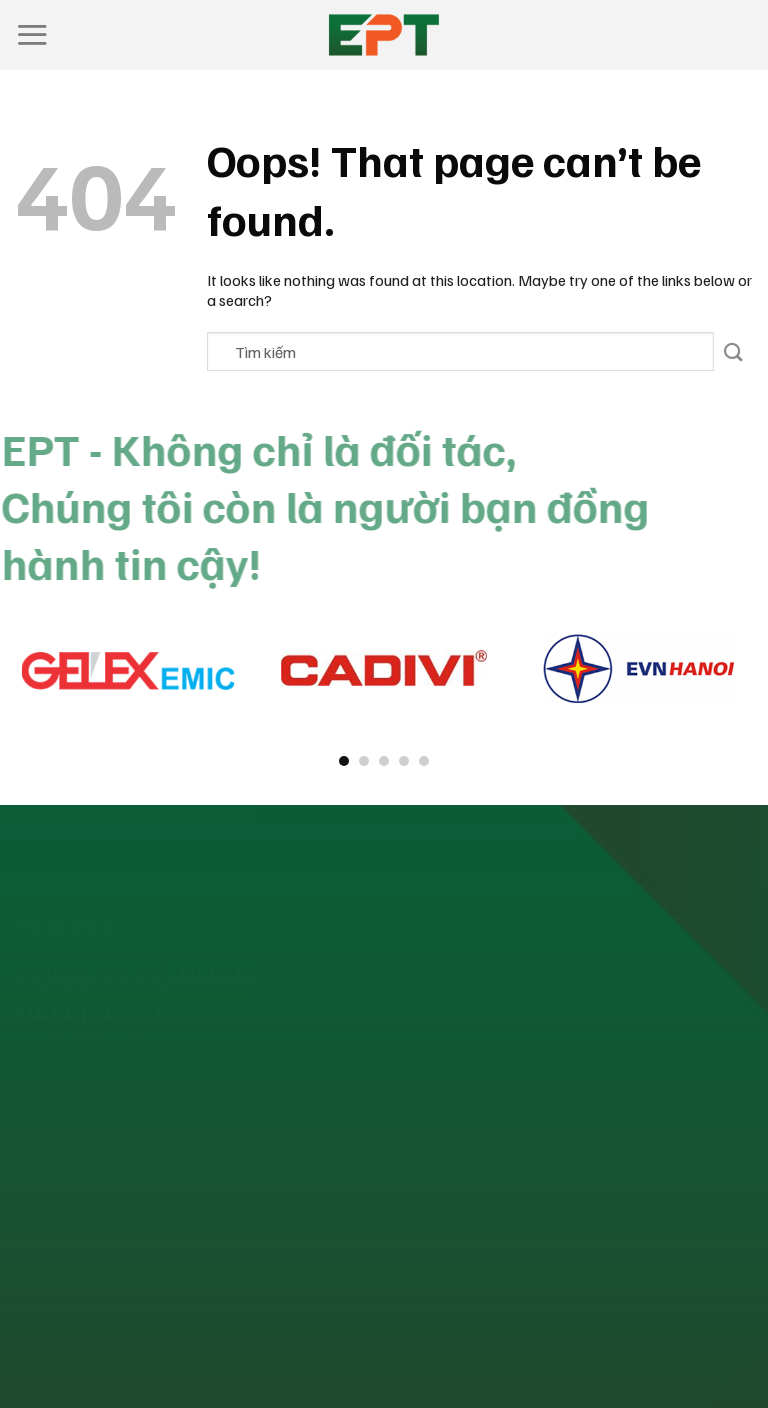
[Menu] (32, 34)
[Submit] (733, 351)
